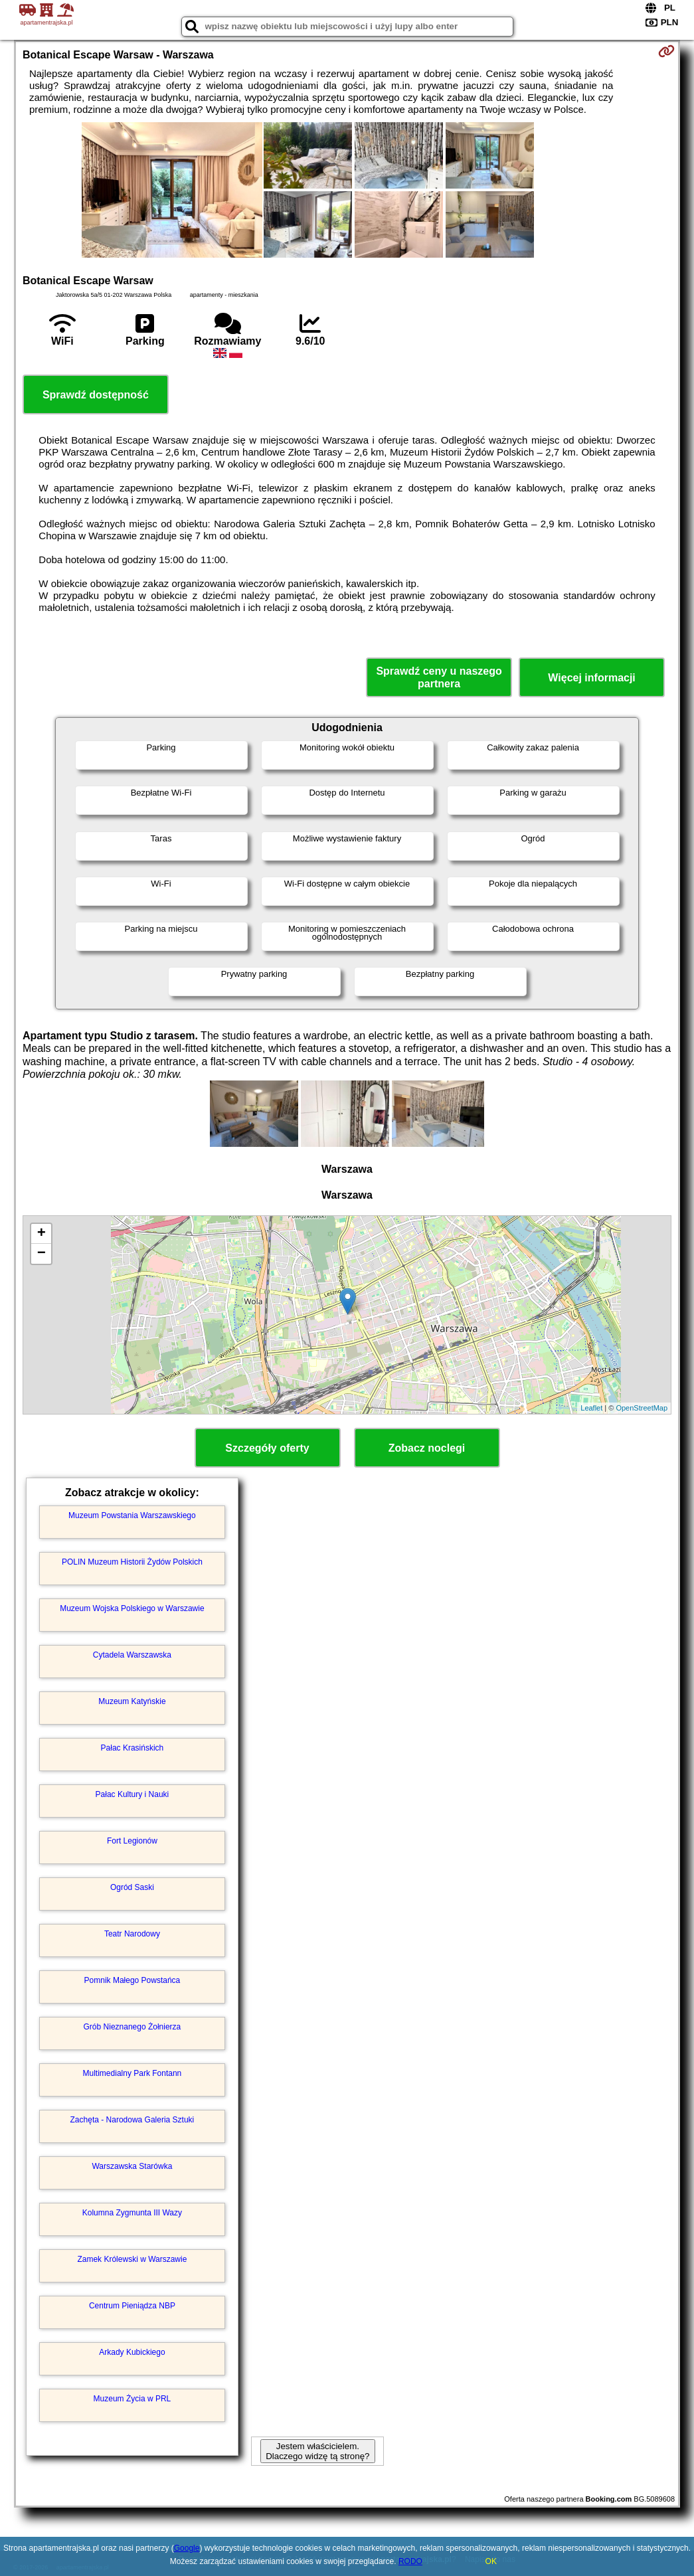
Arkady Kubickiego (132, 2352)
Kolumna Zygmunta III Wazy (132, 2212)
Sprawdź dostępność (96, 394)
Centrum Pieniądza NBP (132, 2305)
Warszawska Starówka (132, 2166)
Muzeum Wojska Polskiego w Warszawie (132, 1608)
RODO (410, 2561)
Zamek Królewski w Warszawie (132, 2259)
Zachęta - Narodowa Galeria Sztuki (132, 2119)
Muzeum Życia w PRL (132, 2398)
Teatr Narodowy (132, 1933)
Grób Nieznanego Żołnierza (132, 2026)
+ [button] (41, 1234)
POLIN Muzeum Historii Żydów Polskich (132, 1562)
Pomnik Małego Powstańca (132, 1980)
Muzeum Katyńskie (131, 1701)
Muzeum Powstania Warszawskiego (132, 1515)
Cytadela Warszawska (132, 1655)
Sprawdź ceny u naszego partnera (438, 677)
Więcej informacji (591, 677)
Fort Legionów (132, 1841)
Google (187, 2548)
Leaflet (591, 1408)
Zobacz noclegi (427, 1448)
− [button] (41, 1254)
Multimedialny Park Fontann (132, 2073)
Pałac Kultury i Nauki (132, 1794)
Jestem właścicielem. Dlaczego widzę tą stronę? (317, 2451)
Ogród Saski (132, 1887)
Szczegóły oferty (267, 1448)
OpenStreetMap (641, 1408)
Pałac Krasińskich (132, 1748)
